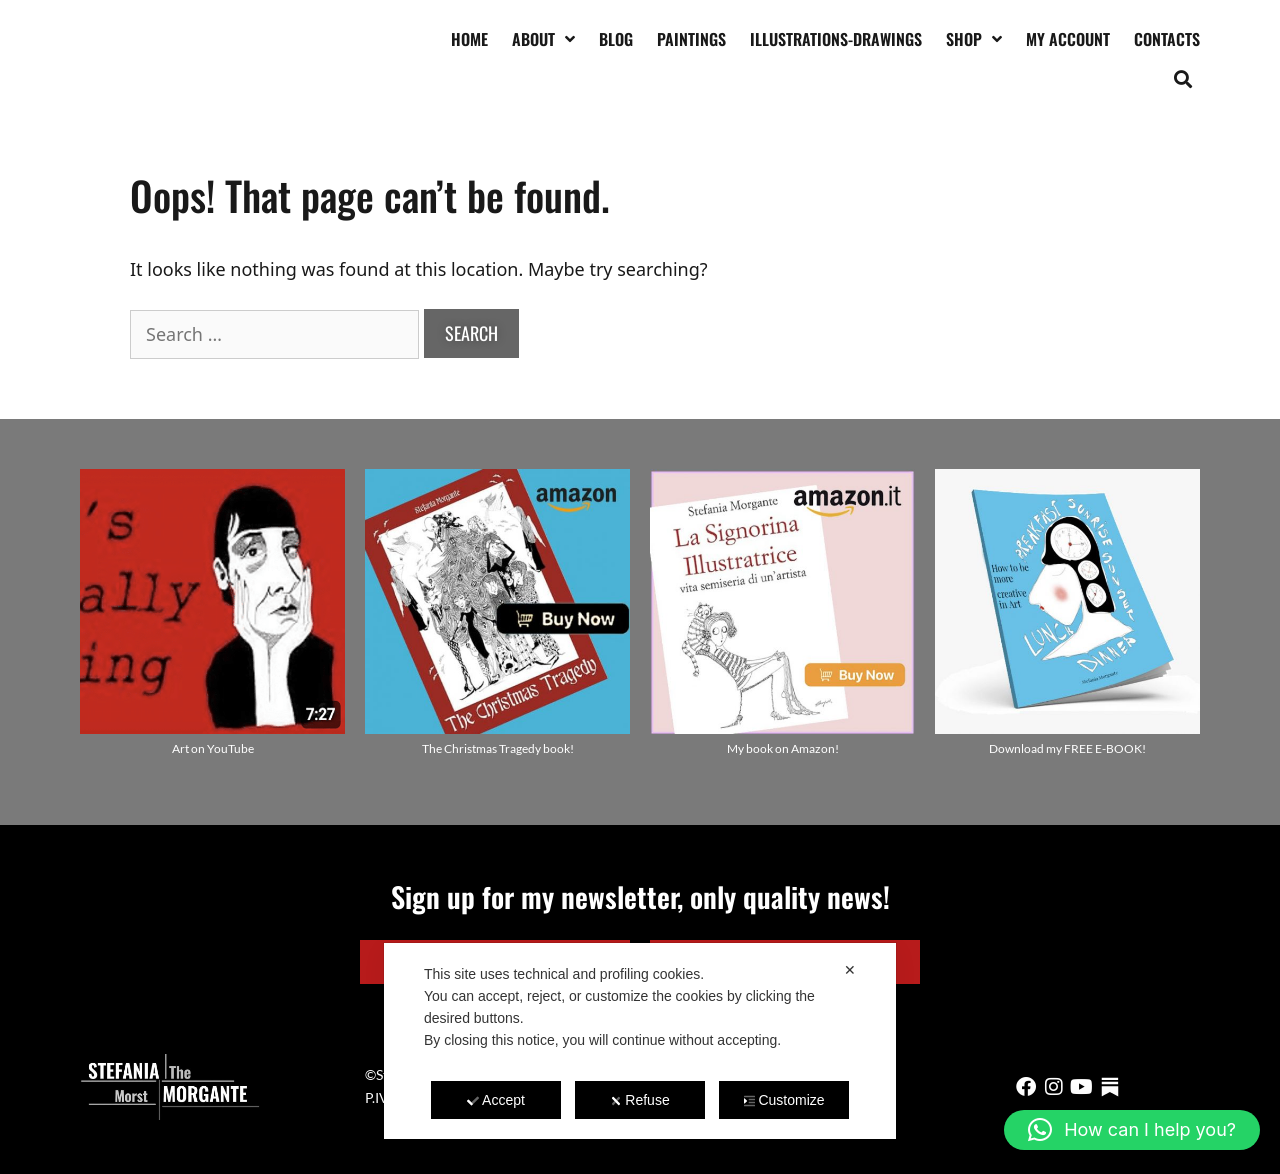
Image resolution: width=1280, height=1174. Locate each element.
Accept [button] (496, 1100)
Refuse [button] (639, 1100)
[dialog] (640, 1041)
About (543, 39)
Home (469, 39)
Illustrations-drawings (836, 39)
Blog (616, 39)
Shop (974, 39)
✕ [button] (850, 970)
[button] (1183, 78)
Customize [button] (783, 1100)
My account (1068, 39)
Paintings (691, 39)
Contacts (1167, 39)
